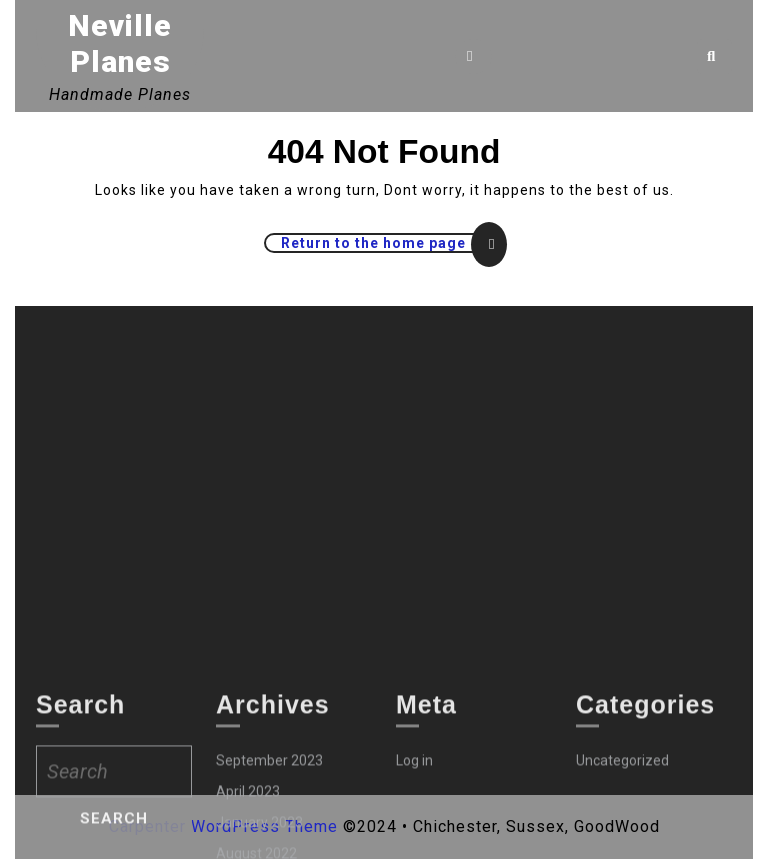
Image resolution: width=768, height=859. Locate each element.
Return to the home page (392, 243)
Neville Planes (120, 43)
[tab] (473, 56)
